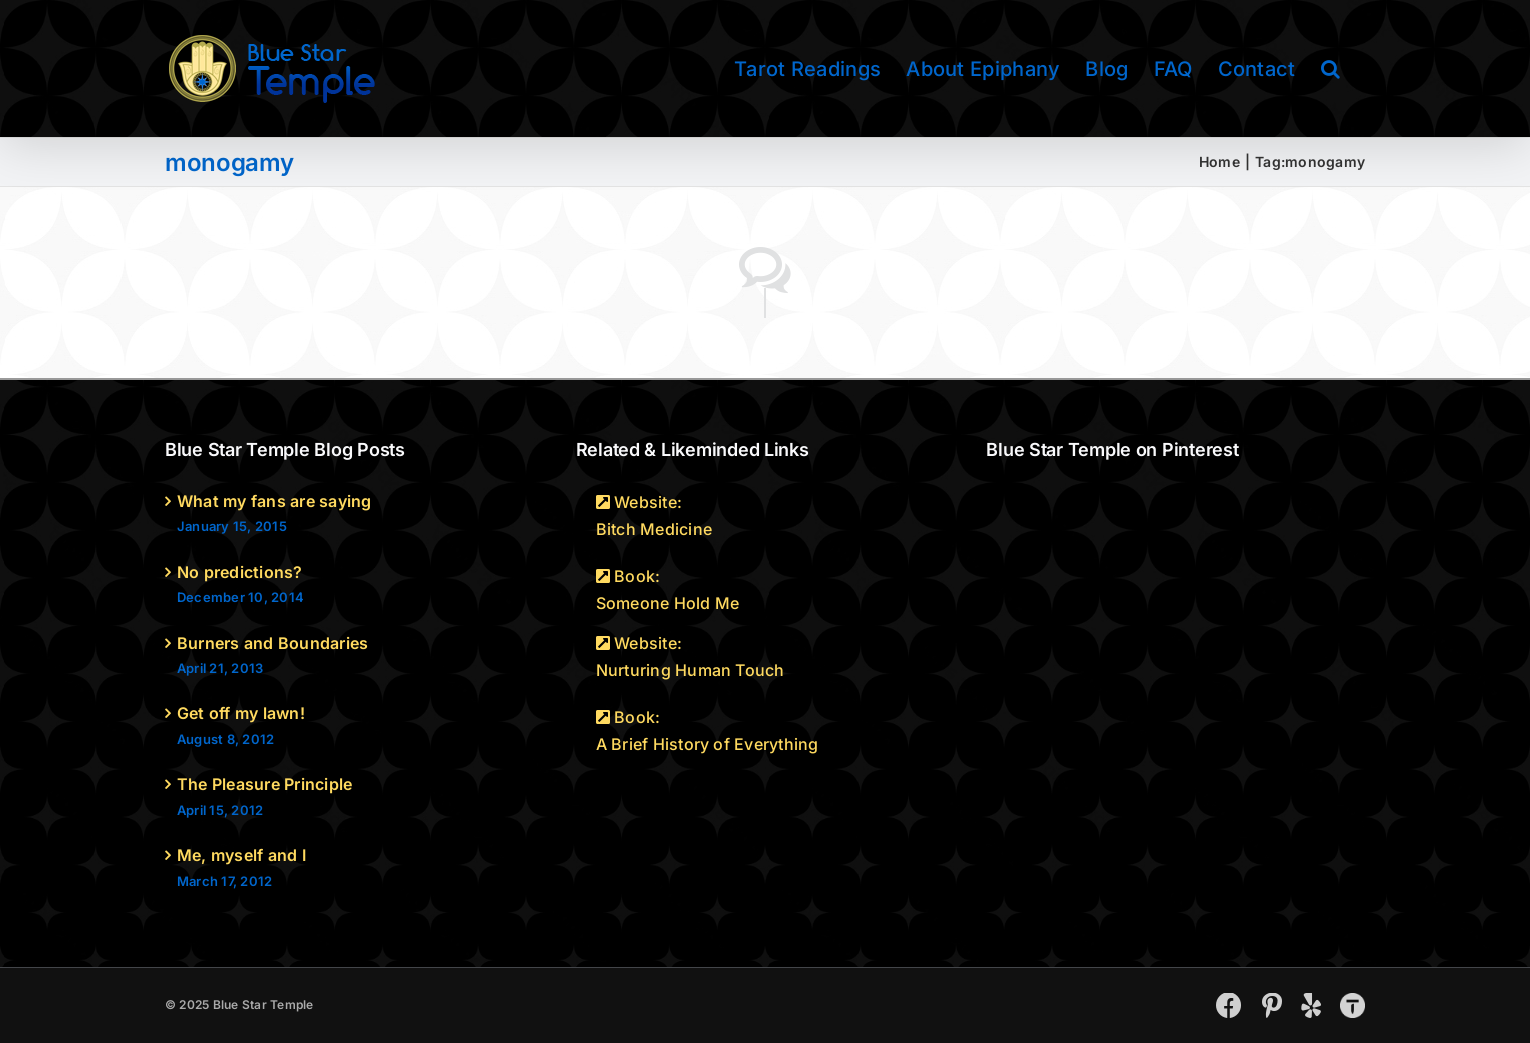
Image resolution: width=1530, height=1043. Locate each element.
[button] (1330, 68)
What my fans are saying (274, 501)
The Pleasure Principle (264, 784)
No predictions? (240, 572)
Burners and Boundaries (272, 643)
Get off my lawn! (241, 713)
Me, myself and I (241, 855)
